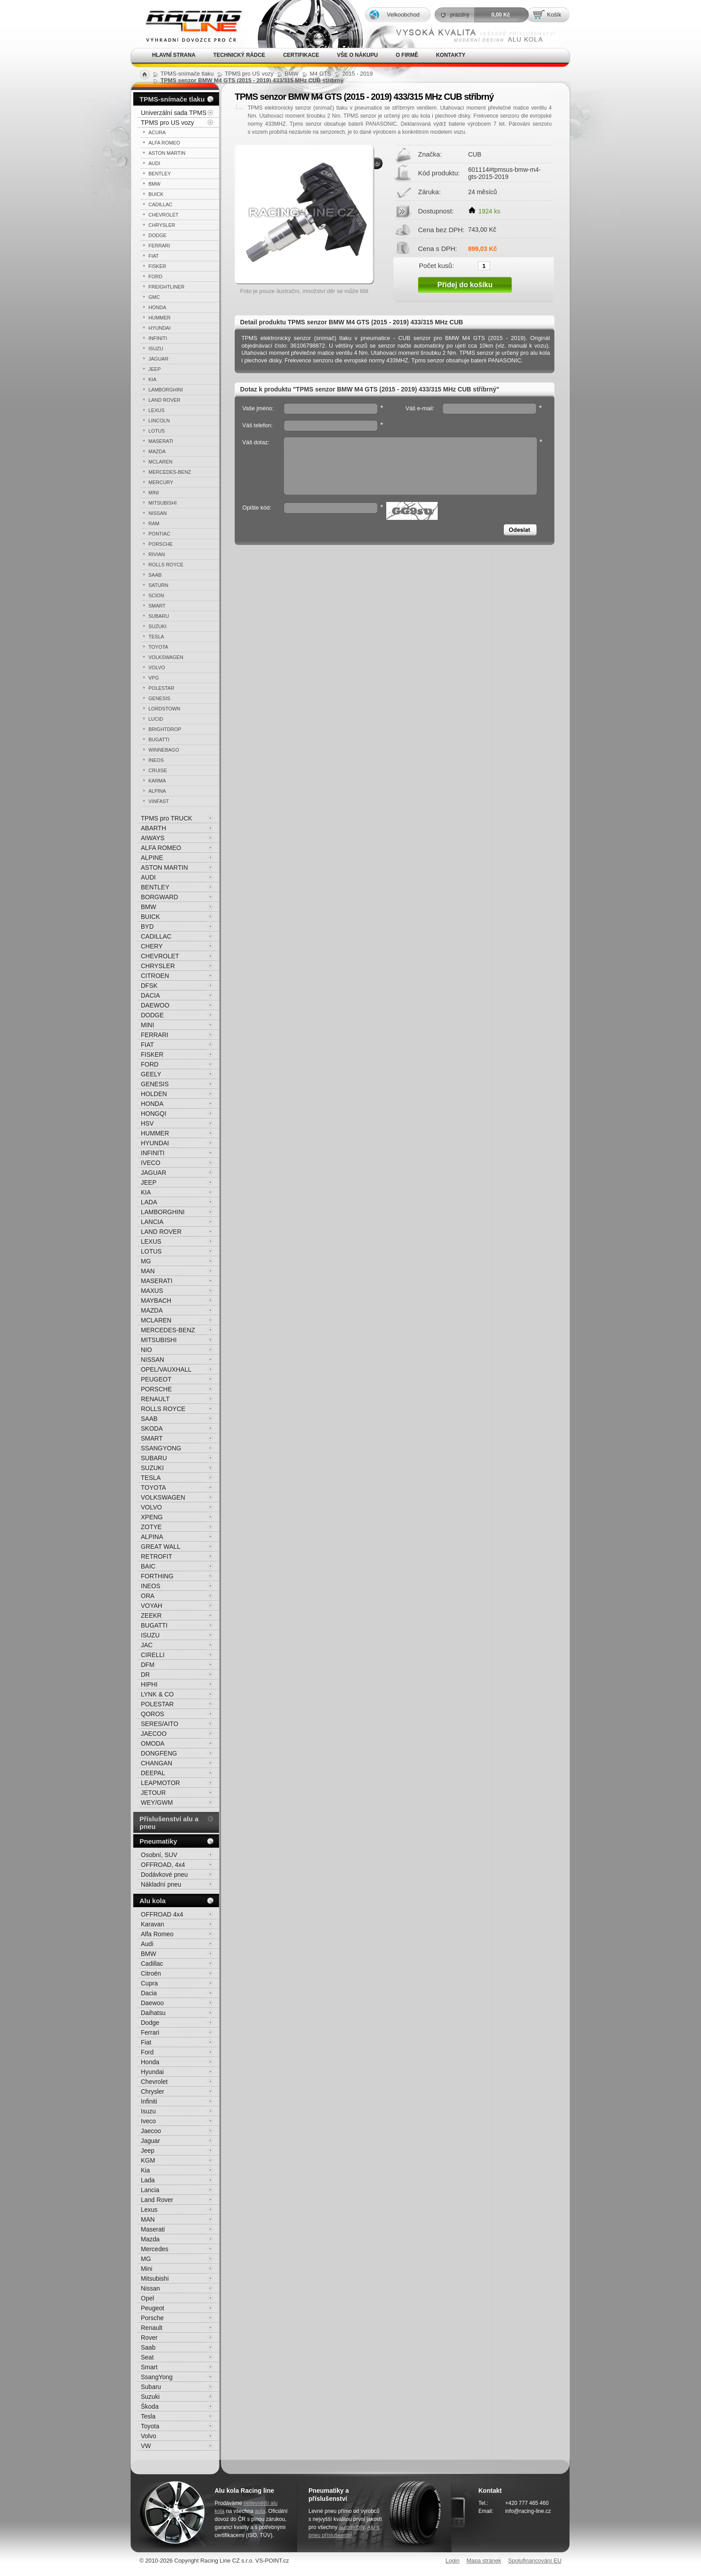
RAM (153, 523)
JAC (146, 1645)
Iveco (148, 2121)
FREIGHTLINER (166, 286)
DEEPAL (153, 1773)
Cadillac (152, 1963)
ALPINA (157, 791)
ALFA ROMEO (164, 142)
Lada (148, 2180)
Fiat (146, 2042)
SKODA (152, 1428)
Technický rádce (239, 55)
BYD (147, 926)
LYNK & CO (157, 1694)
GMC (154, 297)
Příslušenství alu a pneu (168, 1822)
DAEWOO (155, 1005)
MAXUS (152, 1290)
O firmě (407, 55)
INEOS (156, 760)
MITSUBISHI (162, 503)
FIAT (153, 256)
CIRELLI (153, 1654)
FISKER (157, 266)
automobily (351, 2527)
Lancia (150, 2189)
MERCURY (160, 482)
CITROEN (155, 975)
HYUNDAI (159, 328)
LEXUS (156, 410)
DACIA (150, 995)
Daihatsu (153, 2012)
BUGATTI (158, 739)
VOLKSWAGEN (165, 657)
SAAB (154, 575)
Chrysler (152, 2091)
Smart (149, 2367)
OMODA (153, 1743)
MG (146, 1261)
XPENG (152, 1517)
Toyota (150, 2426)
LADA (149, 1202)
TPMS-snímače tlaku (172, 99)
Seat (147, 2357)
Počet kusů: (436, 265)
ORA (147, 1595)
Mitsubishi (155, 2278)
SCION (156, 595)
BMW (154, 184)
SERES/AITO (159, 1723)
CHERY (152, 946)
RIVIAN (156, 554)
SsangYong (157, 2376)
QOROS (152, 1713)
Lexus (149, 2209)
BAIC (148, 1566)
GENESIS (159, 698)
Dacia (149, 1993)
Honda (150, 2062)
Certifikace (301, 55)
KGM (148, 2160)
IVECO (150, 1162)
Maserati (153, 2229)
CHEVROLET (163, 214)
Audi (147, 1943)
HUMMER (159, 317)
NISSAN (157, 513)
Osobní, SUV (159, 1854)
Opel (147, 2298)
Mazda (150, 2239)
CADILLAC (160, 204)
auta (260, 2511)
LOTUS (156, 431)
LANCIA (152, 1221)
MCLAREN (160, 461)
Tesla (148, 2416)
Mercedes (154, 2249)
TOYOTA (158, 647)
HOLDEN (154, 1093)
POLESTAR (161, 688)
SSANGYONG (161, 1448)
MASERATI (160, 441)
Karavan (152, 1924)
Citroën (151, 1973)
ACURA (157, 132)
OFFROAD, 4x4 (163, 1864)
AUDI (154, 163)
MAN (148, 1271)
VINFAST (158, 801)
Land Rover (157, 2199)
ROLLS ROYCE (165, 564)
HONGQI (153, 1113)
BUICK (156, 194)
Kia (145, 2170)
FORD (155, 276)
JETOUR (153, 1792)
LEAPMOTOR (160, 1782)
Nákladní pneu (161, 1884)
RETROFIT (156, 1556)
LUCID (155, 719)
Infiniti (149, 2101)
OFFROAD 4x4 (162, 1914)
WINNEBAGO (163, 749)
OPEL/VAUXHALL (166, 1369)
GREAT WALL (160, 1546)
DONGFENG (159, 1753)
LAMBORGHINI (165, 389)
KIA (152, 379)
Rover (149, 2337)
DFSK (149, 985)
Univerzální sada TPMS (174, 112)
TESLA (156, 636)
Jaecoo (151, 2130)
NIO (146, 1349)
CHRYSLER (161, 225)
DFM (147, 1664)
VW (146, 2445)
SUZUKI (157, 626)
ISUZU (155, 348)
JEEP (154, 369)
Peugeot (152, 2308)
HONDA (157, 307)
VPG (153, 677)
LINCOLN (159, 420)
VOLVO (156, 667)
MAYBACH (156, 1300)
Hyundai (152, 2071)
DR (145, 1674)
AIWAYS (153, 838)
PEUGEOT (156, 1379)
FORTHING (157, 1576)
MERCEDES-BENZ (169, 472)
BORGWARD (159, 897)
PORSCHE (160, 544)
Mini (146, 2268)
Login (453, 2560)
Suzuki (150, 2396)
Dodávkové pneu (164, 1874)
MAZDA (157, 451)
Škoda (150, 2406)
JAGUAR (158, 358)
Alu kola (152, 1900)
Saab (148, 2347)
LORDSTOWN (164, 708)
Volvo (148, 2436)
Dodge (150, 2022)
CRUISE (157, 770)
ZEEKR (151, 1615)
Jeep (147, 2150)
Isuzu (148, 2111)
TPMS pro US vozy (167, 122)
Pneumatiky (158, 1841)
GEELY (151, 1074)
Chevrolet (154, 2081)
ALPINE (152, 857)
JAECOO (154, 1733)
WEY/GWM (157, 1802)
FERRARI (159, 245)
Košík (554, 14)
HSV (147, 1123)
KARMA (157, 780)
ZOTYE (151, 1526)
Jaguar (150, 2140)
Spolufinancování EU (535, 2560)
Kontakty (450, 55)
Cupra (149, 1983)
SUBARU (158, 616)
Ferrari (150, 2032)
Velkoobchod (403, 14)
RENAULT (155, 1399)
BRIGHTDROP (164, 729)
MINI (153, 492)
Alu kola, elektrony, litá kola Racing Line (188, 24)
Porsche (152, 2317)
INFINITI (157, 338)
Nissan (150, 2288)
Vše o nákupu (357, 55)
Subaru (151, 2386)
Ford (147, 2052)
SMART (156, 605)
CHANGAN (156, 1763)
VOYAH (151, 1605)
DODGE (157, 235)
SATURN (158, 585)
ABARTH (153, 828)
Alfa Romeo (157, 1934)
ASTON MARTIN (167, 153)
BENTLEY (159, 173)
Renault (151, 2327)
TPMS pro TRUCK (166, 818)
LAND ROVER (164, 400)
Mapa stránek (483, 2560)
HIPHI (149, 1684)
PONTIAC (159, 533)
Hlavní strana (173, 55)
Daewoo (152, 2002)
